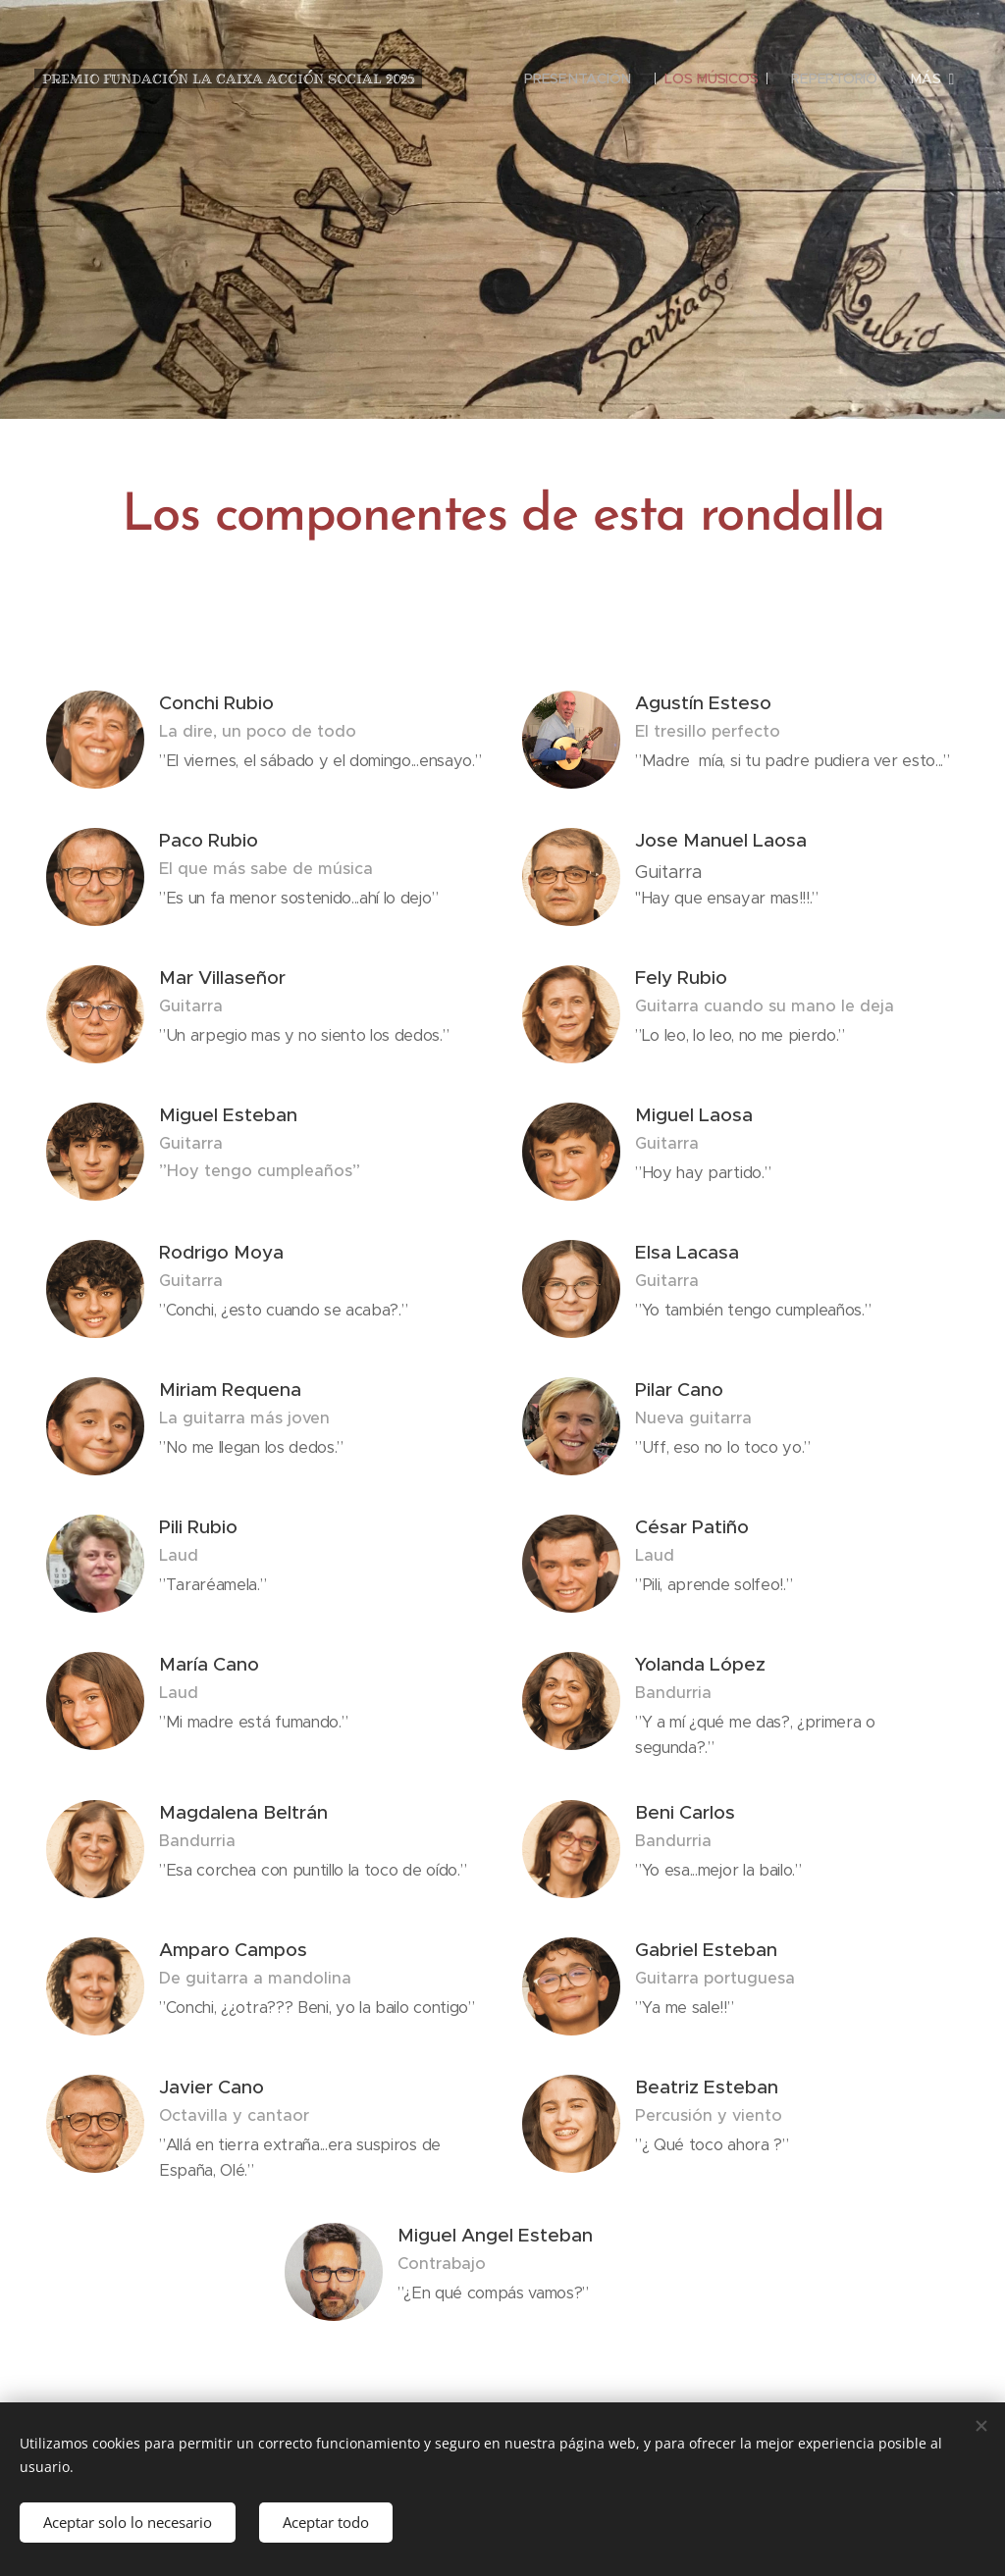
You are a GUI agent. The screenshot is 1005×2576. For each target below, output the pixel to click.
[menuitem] (576, 78)
